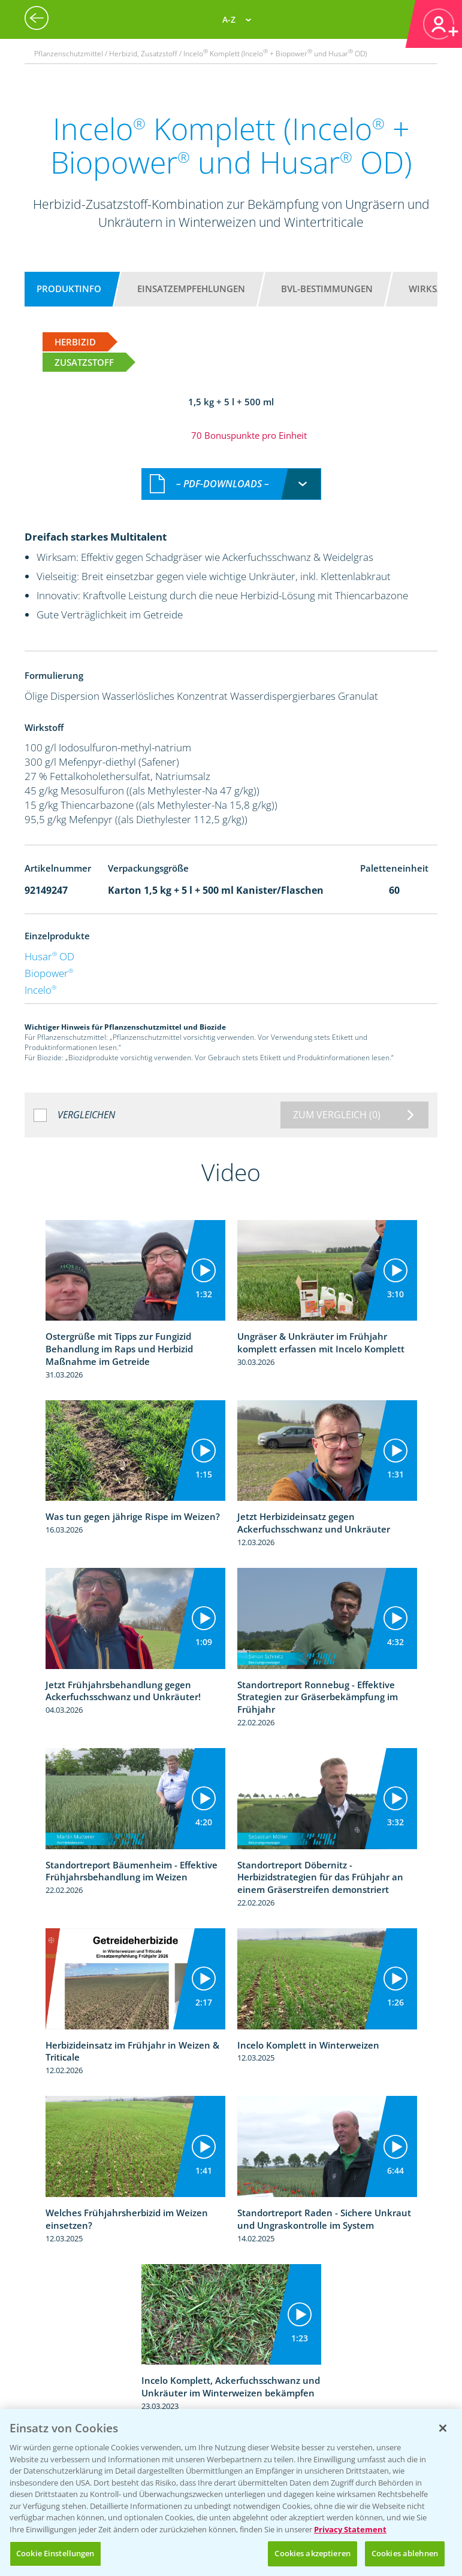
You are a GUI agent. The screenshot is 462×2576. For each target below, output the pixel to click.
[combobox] (231, 484)
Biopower (49, 973)
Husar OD (49, 956)
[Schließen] (443, 2428)
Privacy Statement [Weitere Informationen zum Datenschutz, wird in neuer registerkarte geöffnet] (350, 2529)
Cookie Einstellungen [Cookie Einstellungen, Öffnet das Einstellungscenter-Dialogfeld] (55, 2553)
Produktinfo (69, 289)
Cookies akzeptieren (312, 2553)
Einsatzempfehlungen (191, 289)
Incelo (40, 990)
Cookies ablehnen (405, 2553)
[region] (231, 2492)
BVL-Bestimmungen (327, 289)
